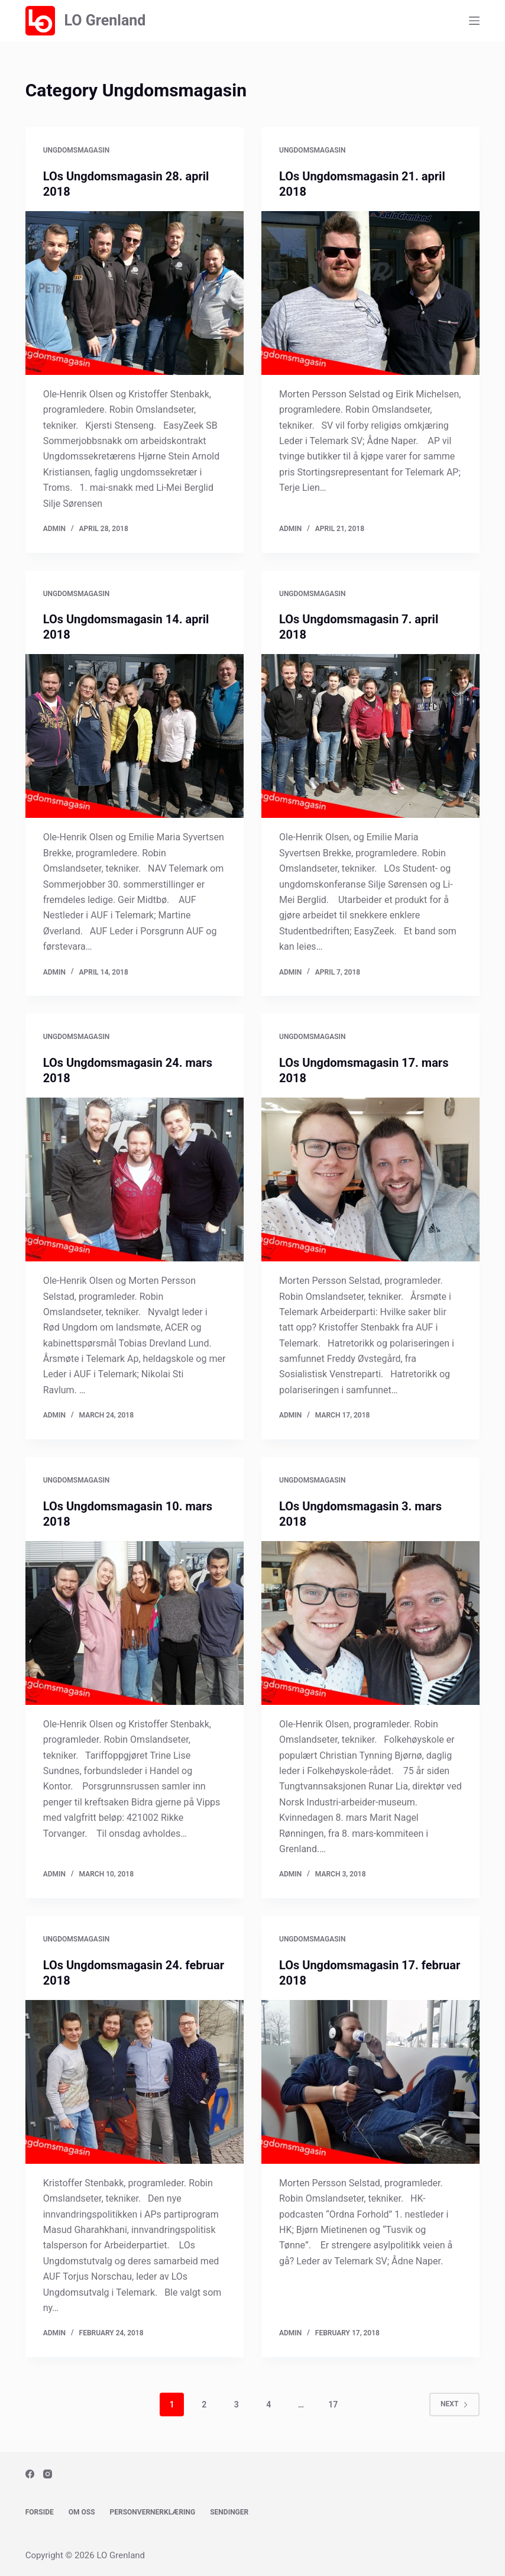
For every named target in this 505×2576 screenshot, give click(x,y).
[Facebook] (29, 2474)
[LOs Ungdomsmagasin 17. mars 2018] (370, 1179)
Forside (39, 2512)
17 (333, 2404)
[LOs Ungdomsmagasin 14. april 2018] (134, 736)
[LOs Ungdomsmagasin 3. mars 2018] (370, 1623)
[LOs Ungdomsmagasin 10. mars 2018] (134, 1623)
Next (454, 2404)
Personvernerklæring (153, 2512)
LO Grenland (105, 20)
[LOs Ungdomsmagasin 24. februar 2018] (134, 2082)
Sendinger (229, 2512)
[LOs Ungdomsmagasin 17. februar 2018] (370, 2082)
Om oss (82, 2512)
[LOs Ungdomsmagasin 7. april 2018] (370, 736)
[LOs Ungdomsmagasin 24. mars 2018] (134, 1179)
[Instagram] (47, 2474)
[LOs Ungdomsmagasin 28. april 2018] (134, 293)
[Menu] (474, 20)
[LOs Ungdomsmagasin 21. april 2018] (370, 293)
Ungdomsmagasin (76, 150)
